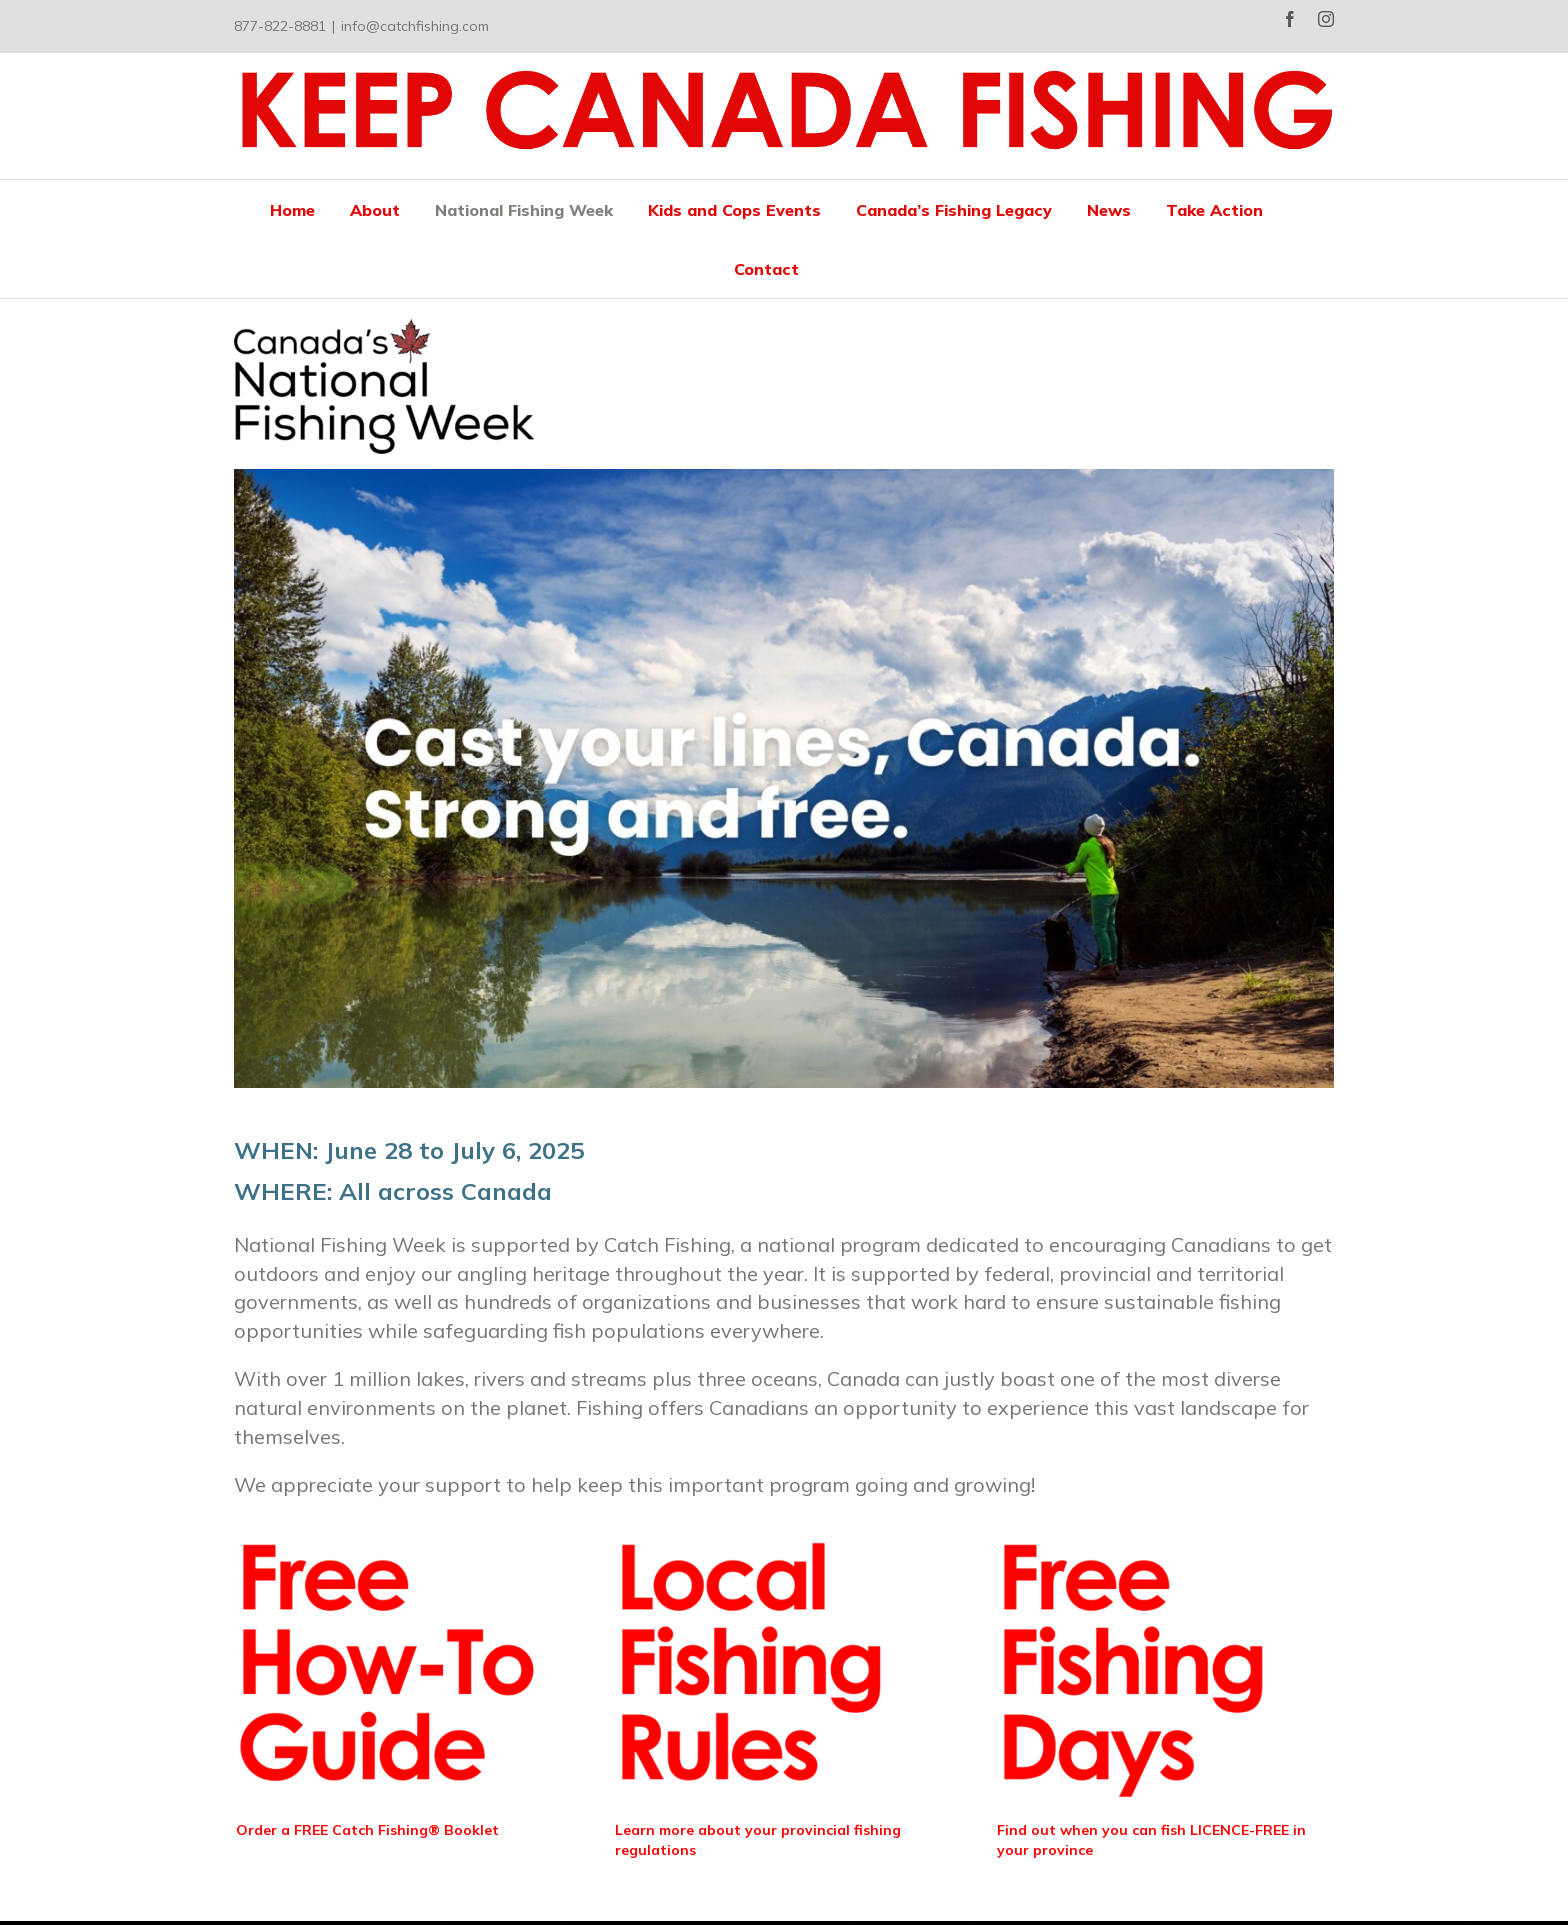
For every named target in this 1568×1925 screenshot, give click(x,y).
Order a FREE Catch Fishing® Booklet (367, 1830)
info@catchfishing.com (415, 26)
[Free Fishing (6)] (1147, 1527)
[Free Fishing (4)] (386, 1527)
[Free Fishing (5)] (765, 1527)
